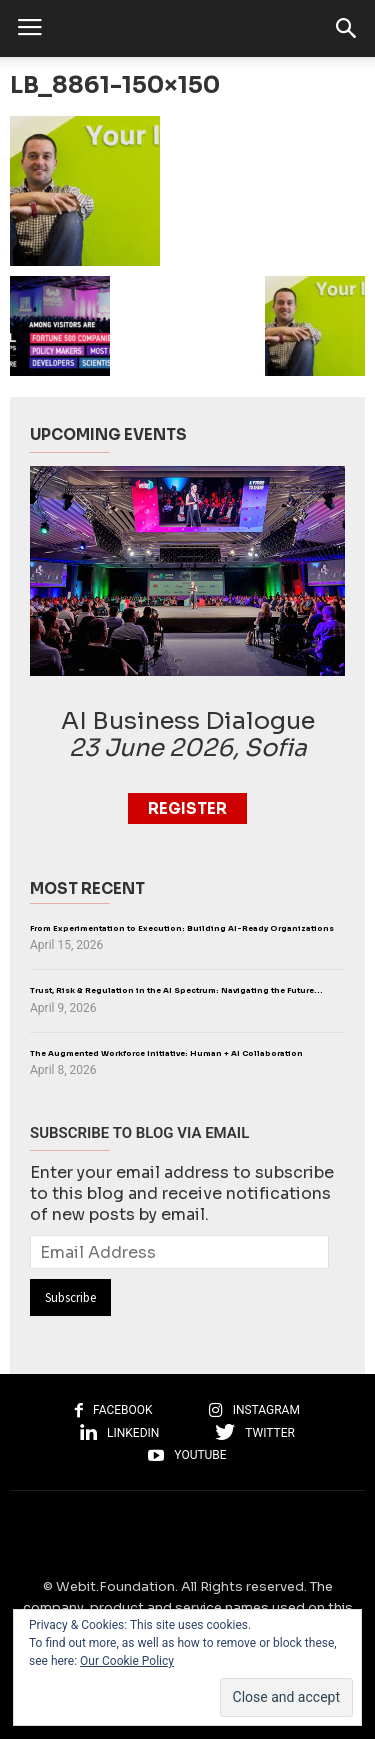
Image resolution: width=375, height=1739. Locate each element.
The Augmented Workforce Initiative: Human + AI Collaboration (166, 1053)
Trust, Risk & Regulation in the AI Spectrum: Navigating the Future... (176, 990)
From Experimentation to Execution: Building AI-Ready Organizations (182, 928)
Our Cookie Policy (127, 1661)
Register (187, 808)
